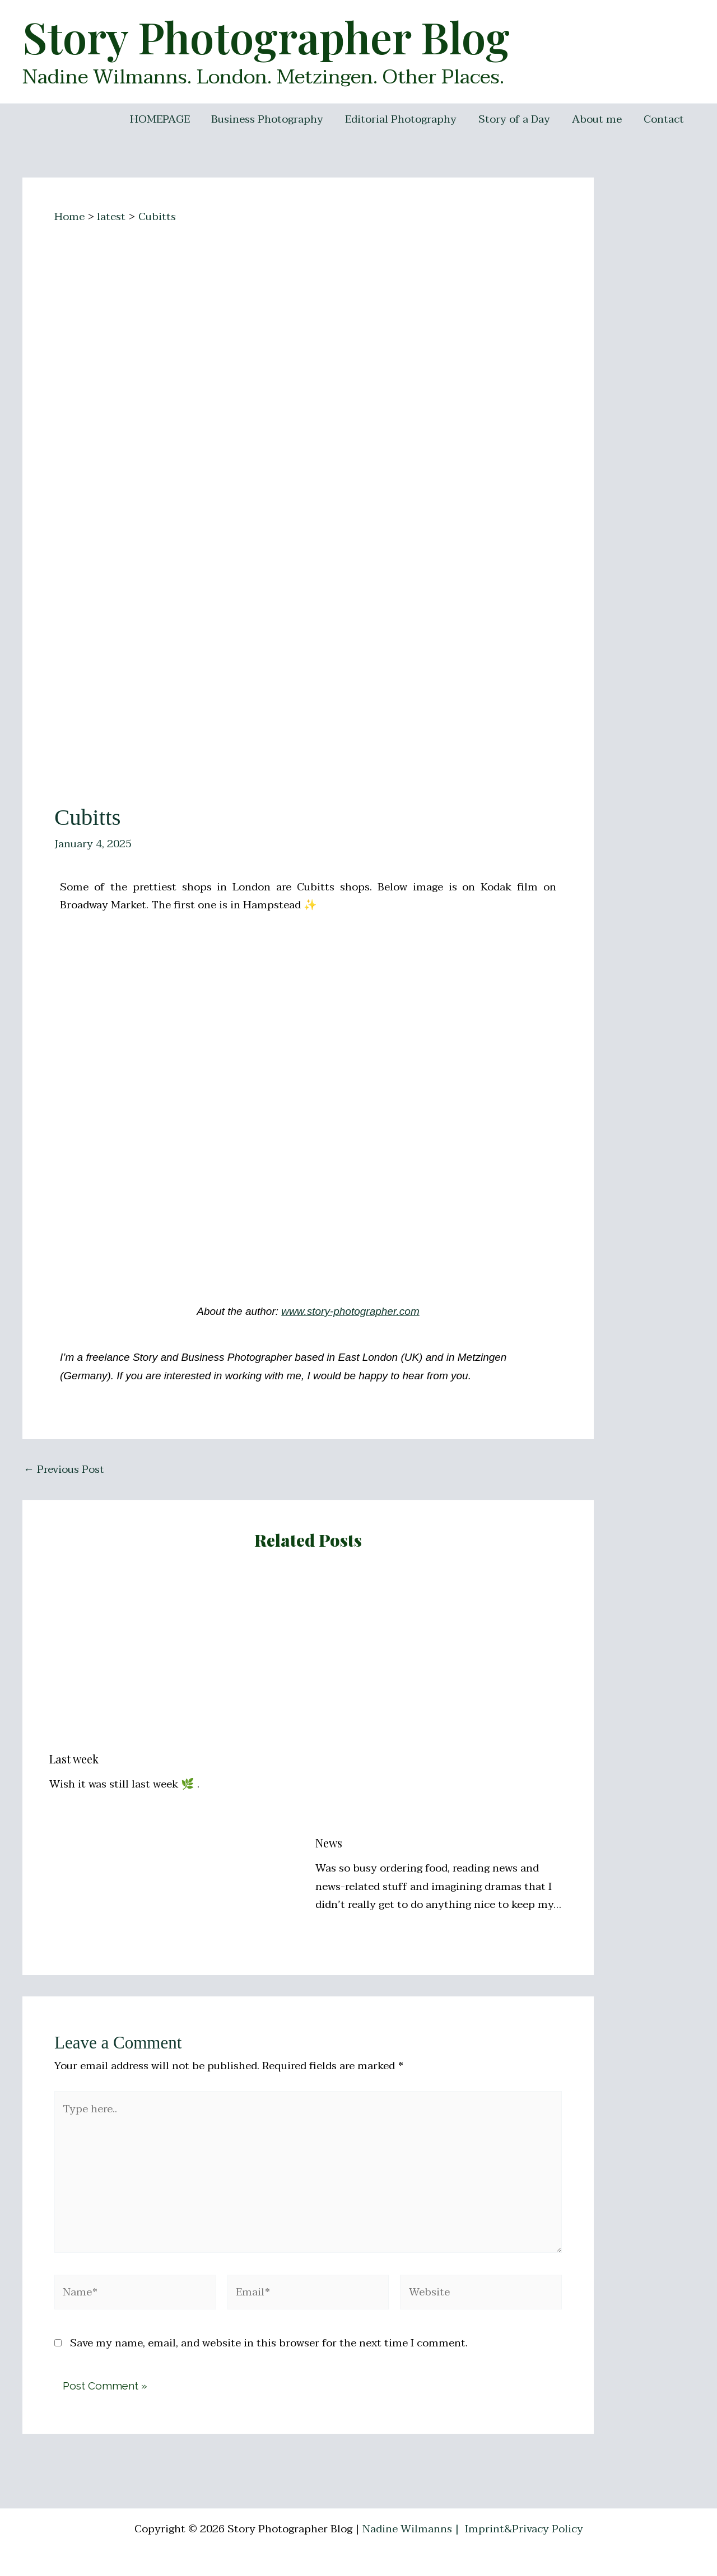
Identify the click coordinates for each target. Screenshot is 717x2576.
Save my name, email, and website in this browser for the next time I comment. (269, 2343)
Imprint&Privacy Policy (524, 2529)
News (328, 1842)
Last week (74, 1758)
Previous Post (64, 1469)
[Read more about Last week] (175, 1658)
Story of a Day (515, 119)
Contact (664, 119)
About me (597, 119)
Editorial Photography (402, 119)
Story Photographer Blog (266, 36)
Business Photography (269, 119)
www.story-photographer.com (350, 1311)
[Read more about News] (441, 1700)
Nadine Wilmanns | (412, 2529)
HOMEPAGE (162, 119)
